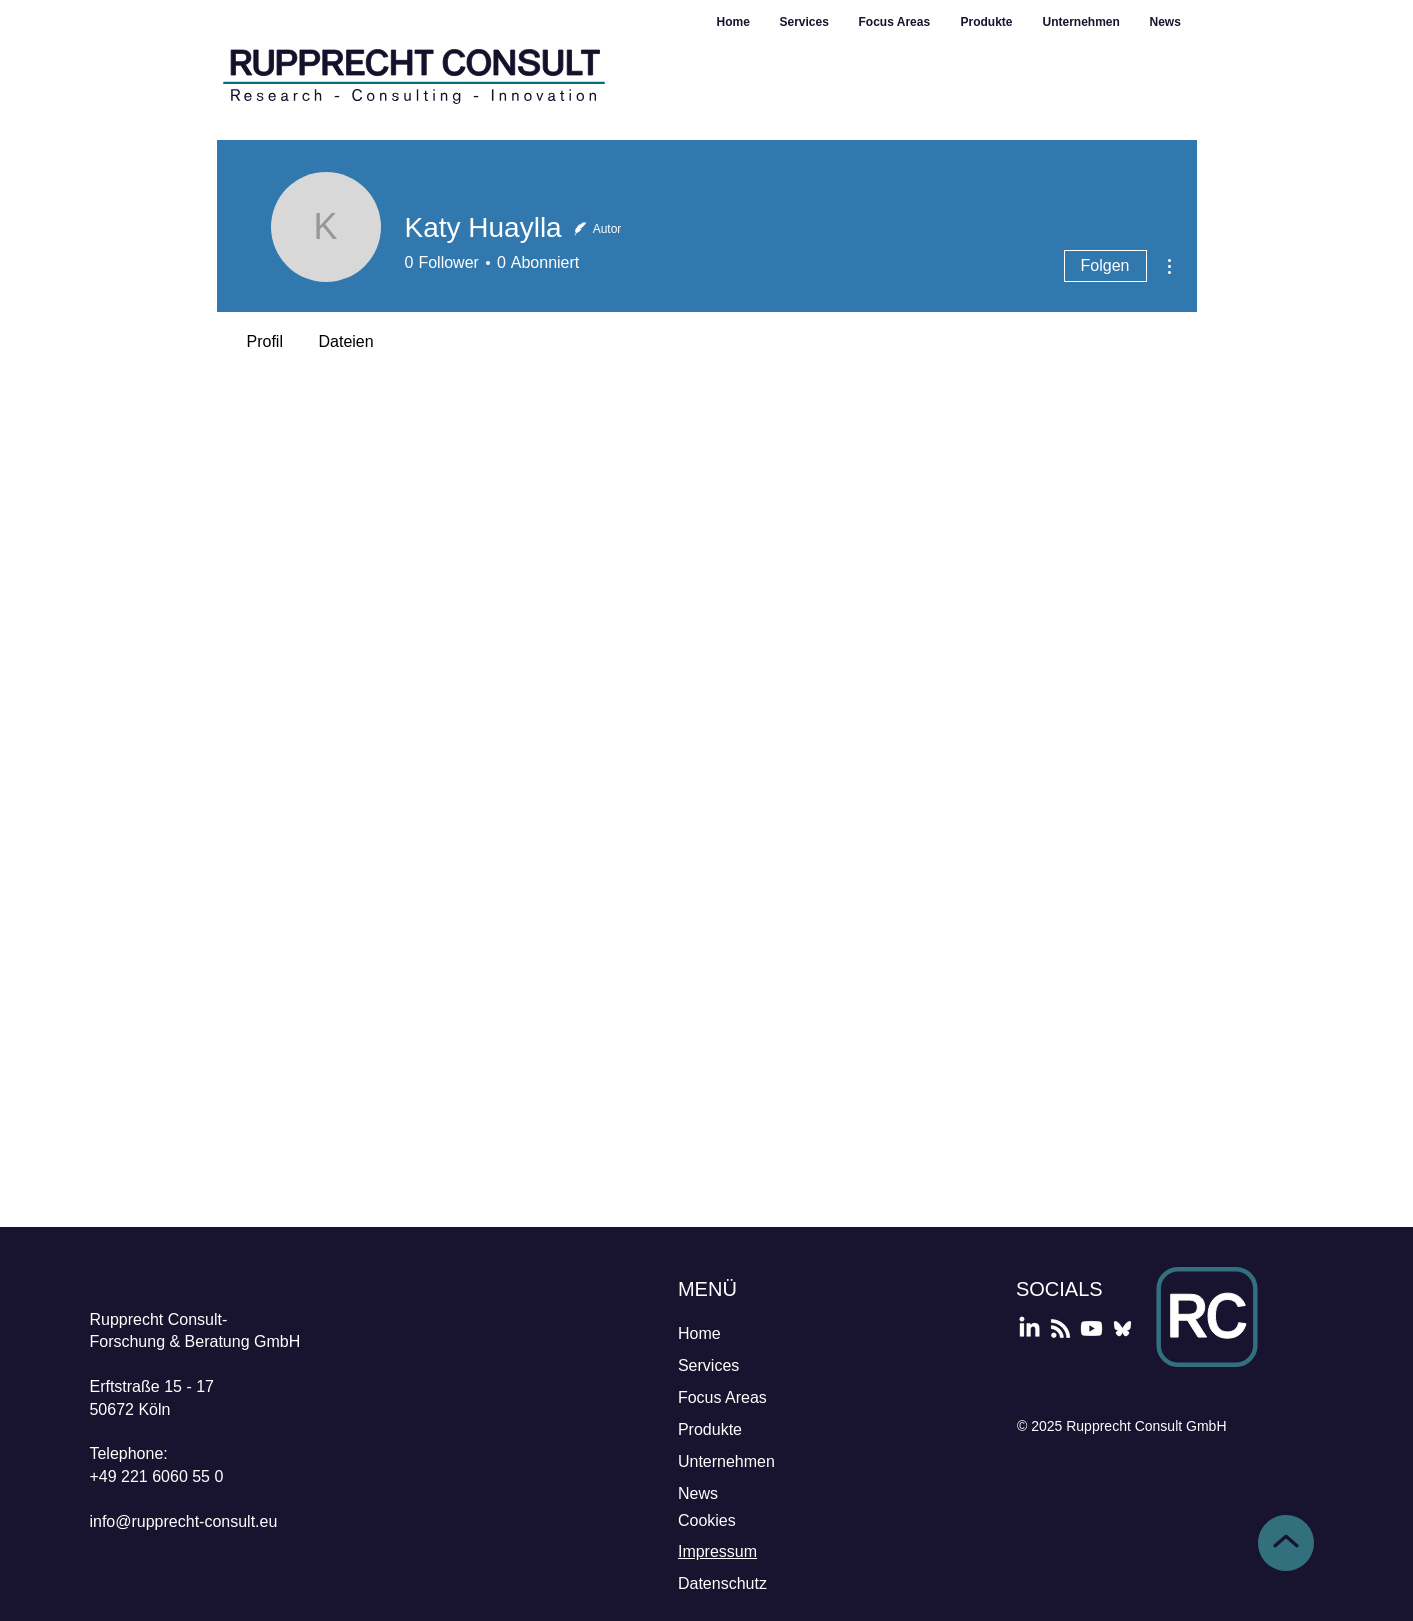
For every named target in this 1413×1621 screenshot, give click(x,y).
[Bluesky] (1122, 1328)
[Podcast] (1060, 1328)
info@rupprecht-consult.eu (183, 1521)
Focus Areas (722, 1397)
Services (708, 1365)
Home (699, 1333)
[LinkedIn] (1029, 1328)
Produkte (710, 1429)
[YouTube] (1091, 1328)
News (698, 1493)
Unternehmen (726, 1461)
